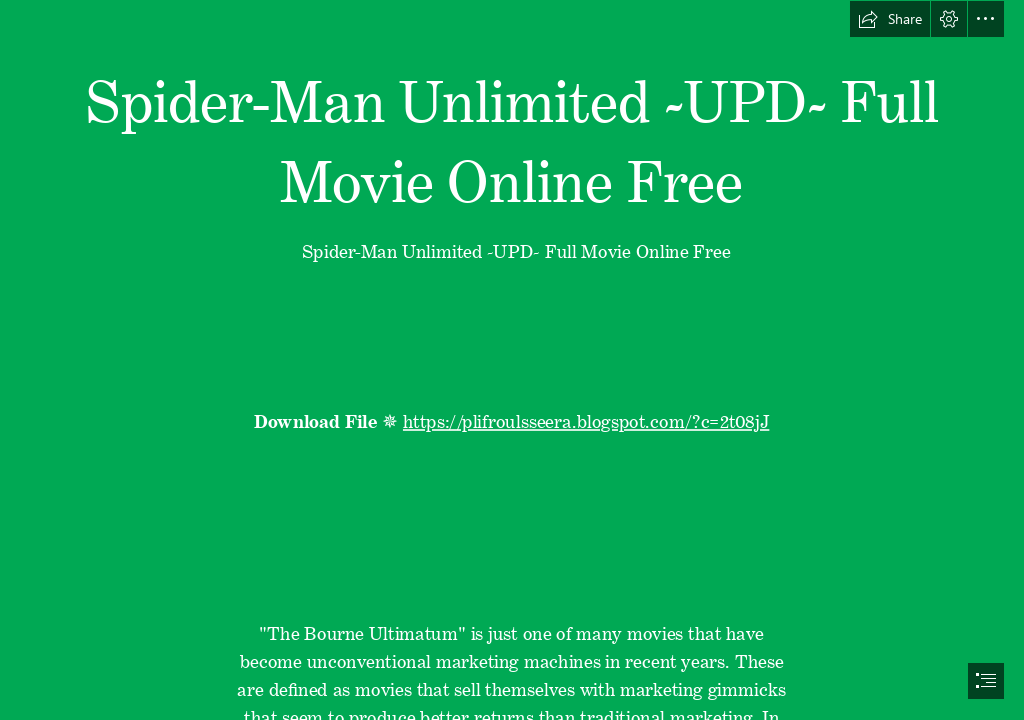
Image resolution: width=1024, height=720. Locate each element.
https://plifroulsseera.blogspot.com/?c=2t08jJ (586, 417)
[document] (512, 360)
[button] (890, 19)
